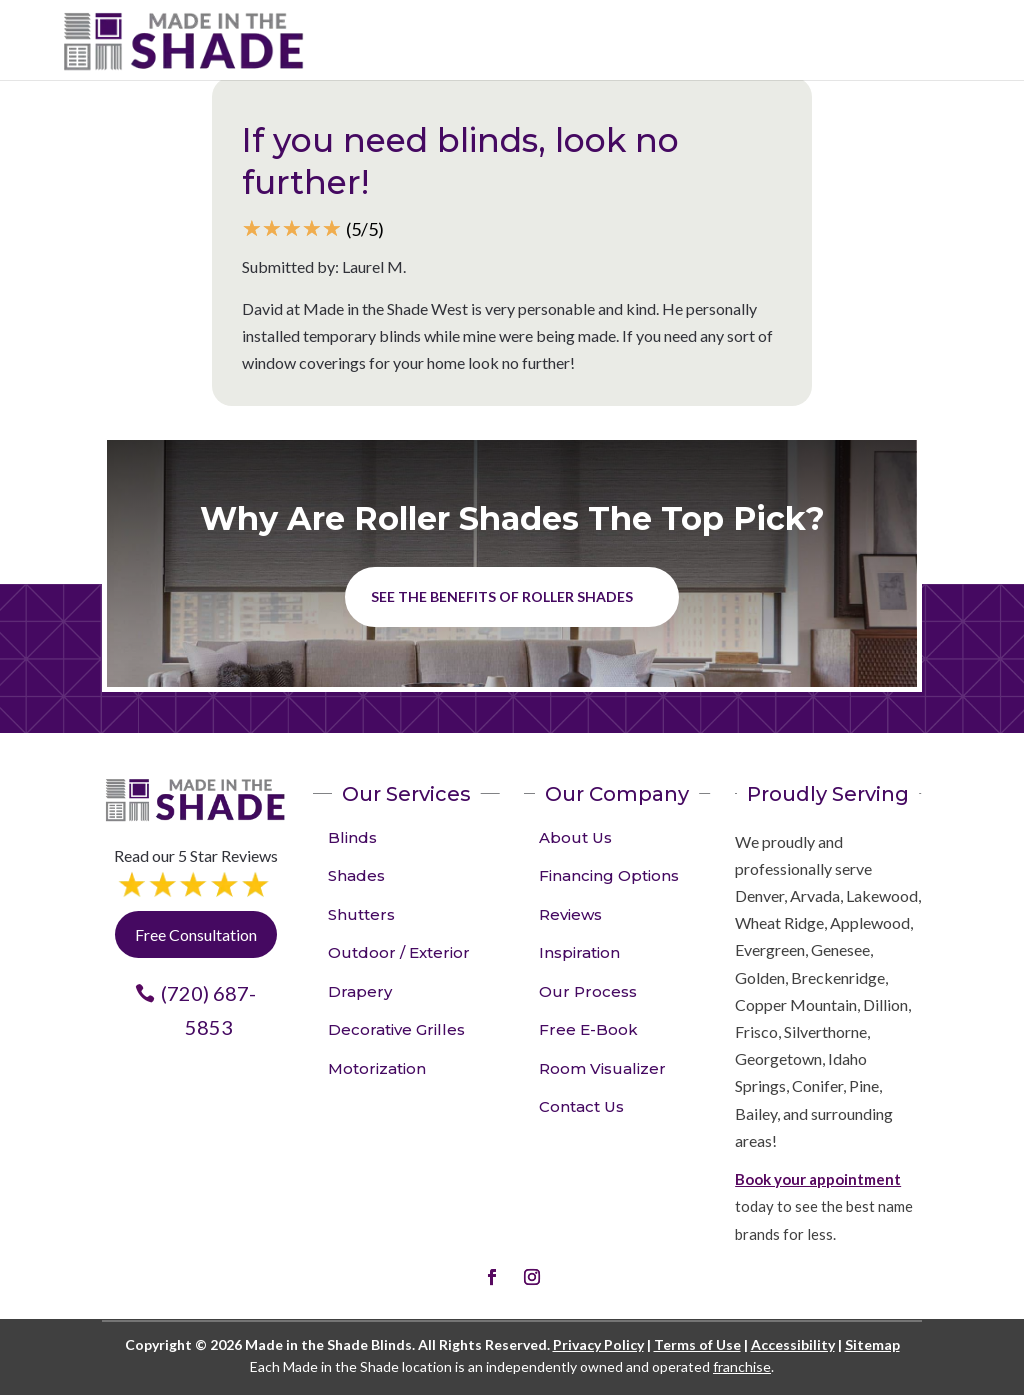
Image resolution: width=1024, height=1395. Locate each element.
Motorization (377, 1068)
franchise (742, 1366)
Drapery (360, 991)
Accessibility (793, 1344)
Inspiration (579, 952)
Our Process (588, 991)
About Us (575, 837)
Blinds (352, 837)
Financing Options (609, 875)
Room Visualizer (602, 1068)
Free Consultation (196, 934)
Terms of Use (697, 1344)
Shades (356, 875)
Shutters (361, 914)
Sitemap (872, 1344)
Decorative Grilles (396, 1029)
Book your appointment (818, 1179)
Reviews (570, 914)
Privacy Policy (598, 1344)
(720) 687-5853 (208, 1010)
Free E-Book (588, 1029)
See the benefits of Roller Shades (502, 596)
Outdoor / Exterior (399, 952)
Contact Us (581, 1106)
